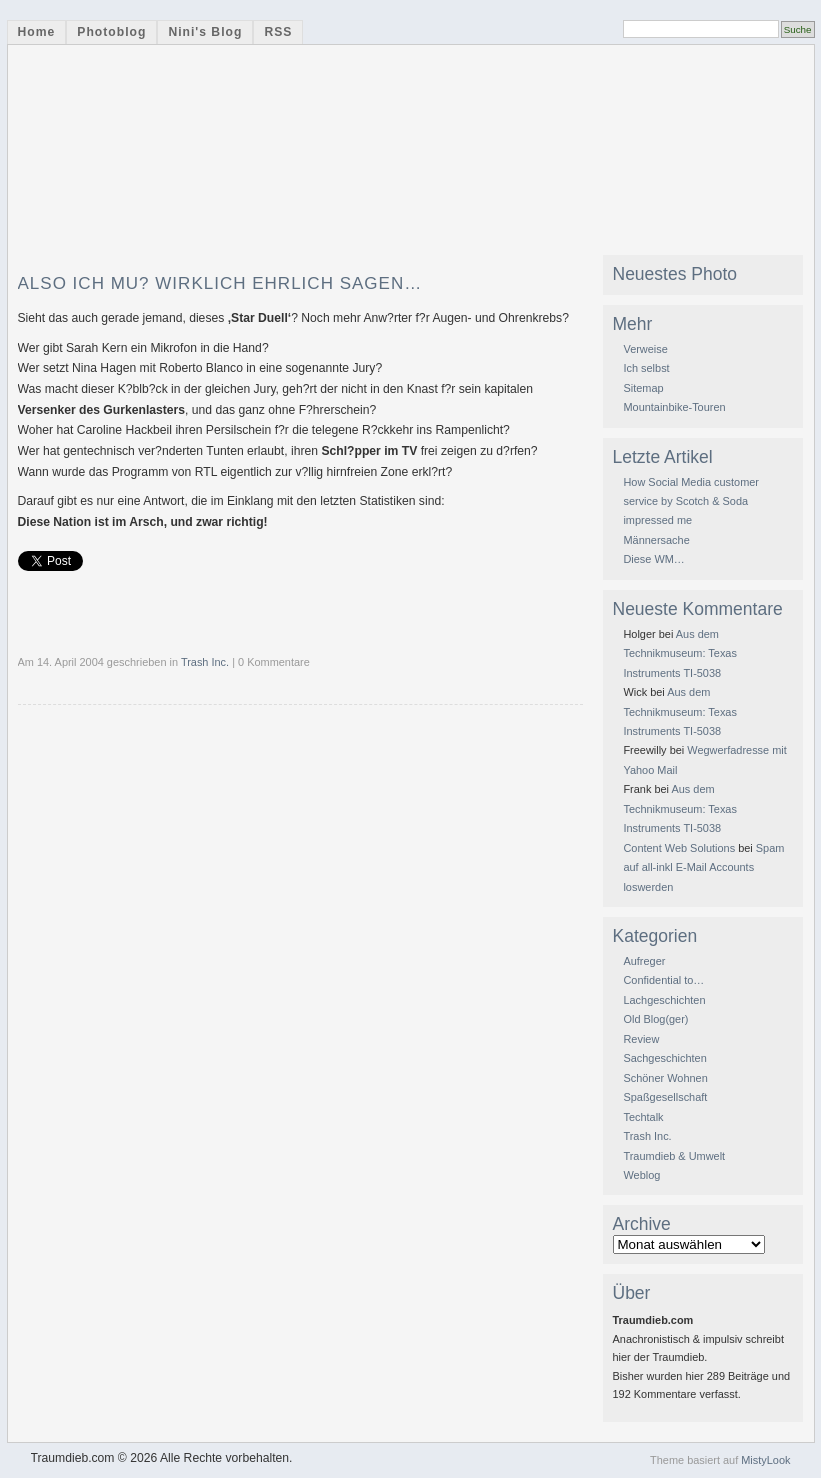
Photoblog (111, 32)
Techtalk (643, 1117)
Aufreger (644, 961)
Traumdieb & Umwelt (674, 1156)
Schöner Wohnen (665, 1078)
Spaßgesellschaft (665, 1097)
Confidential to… (663, 980)
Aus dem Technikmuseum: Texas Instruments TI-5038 (679, 653)
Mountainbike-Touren (674, 407)
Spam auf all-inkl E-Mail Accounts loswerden (703, 867)
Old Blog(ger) (655, 1019)
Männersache (656, 540)
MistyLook (765, 1460)
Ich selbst (646, 368)
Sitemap (643, 388)
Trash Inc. (205, 662)
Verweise (645, 349)
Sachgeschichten (664, 1058)
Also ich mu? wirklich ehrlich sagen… (220, 283)
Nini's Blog (205, 32)
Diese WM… (653, 559)
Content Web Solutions (679, 848)
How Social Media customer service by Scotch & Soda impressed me (691, 501)
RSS (278, 32)
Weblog (641, 1175)
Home (37, 32)
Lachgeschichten (664, 1000)
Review (641, 1039)
